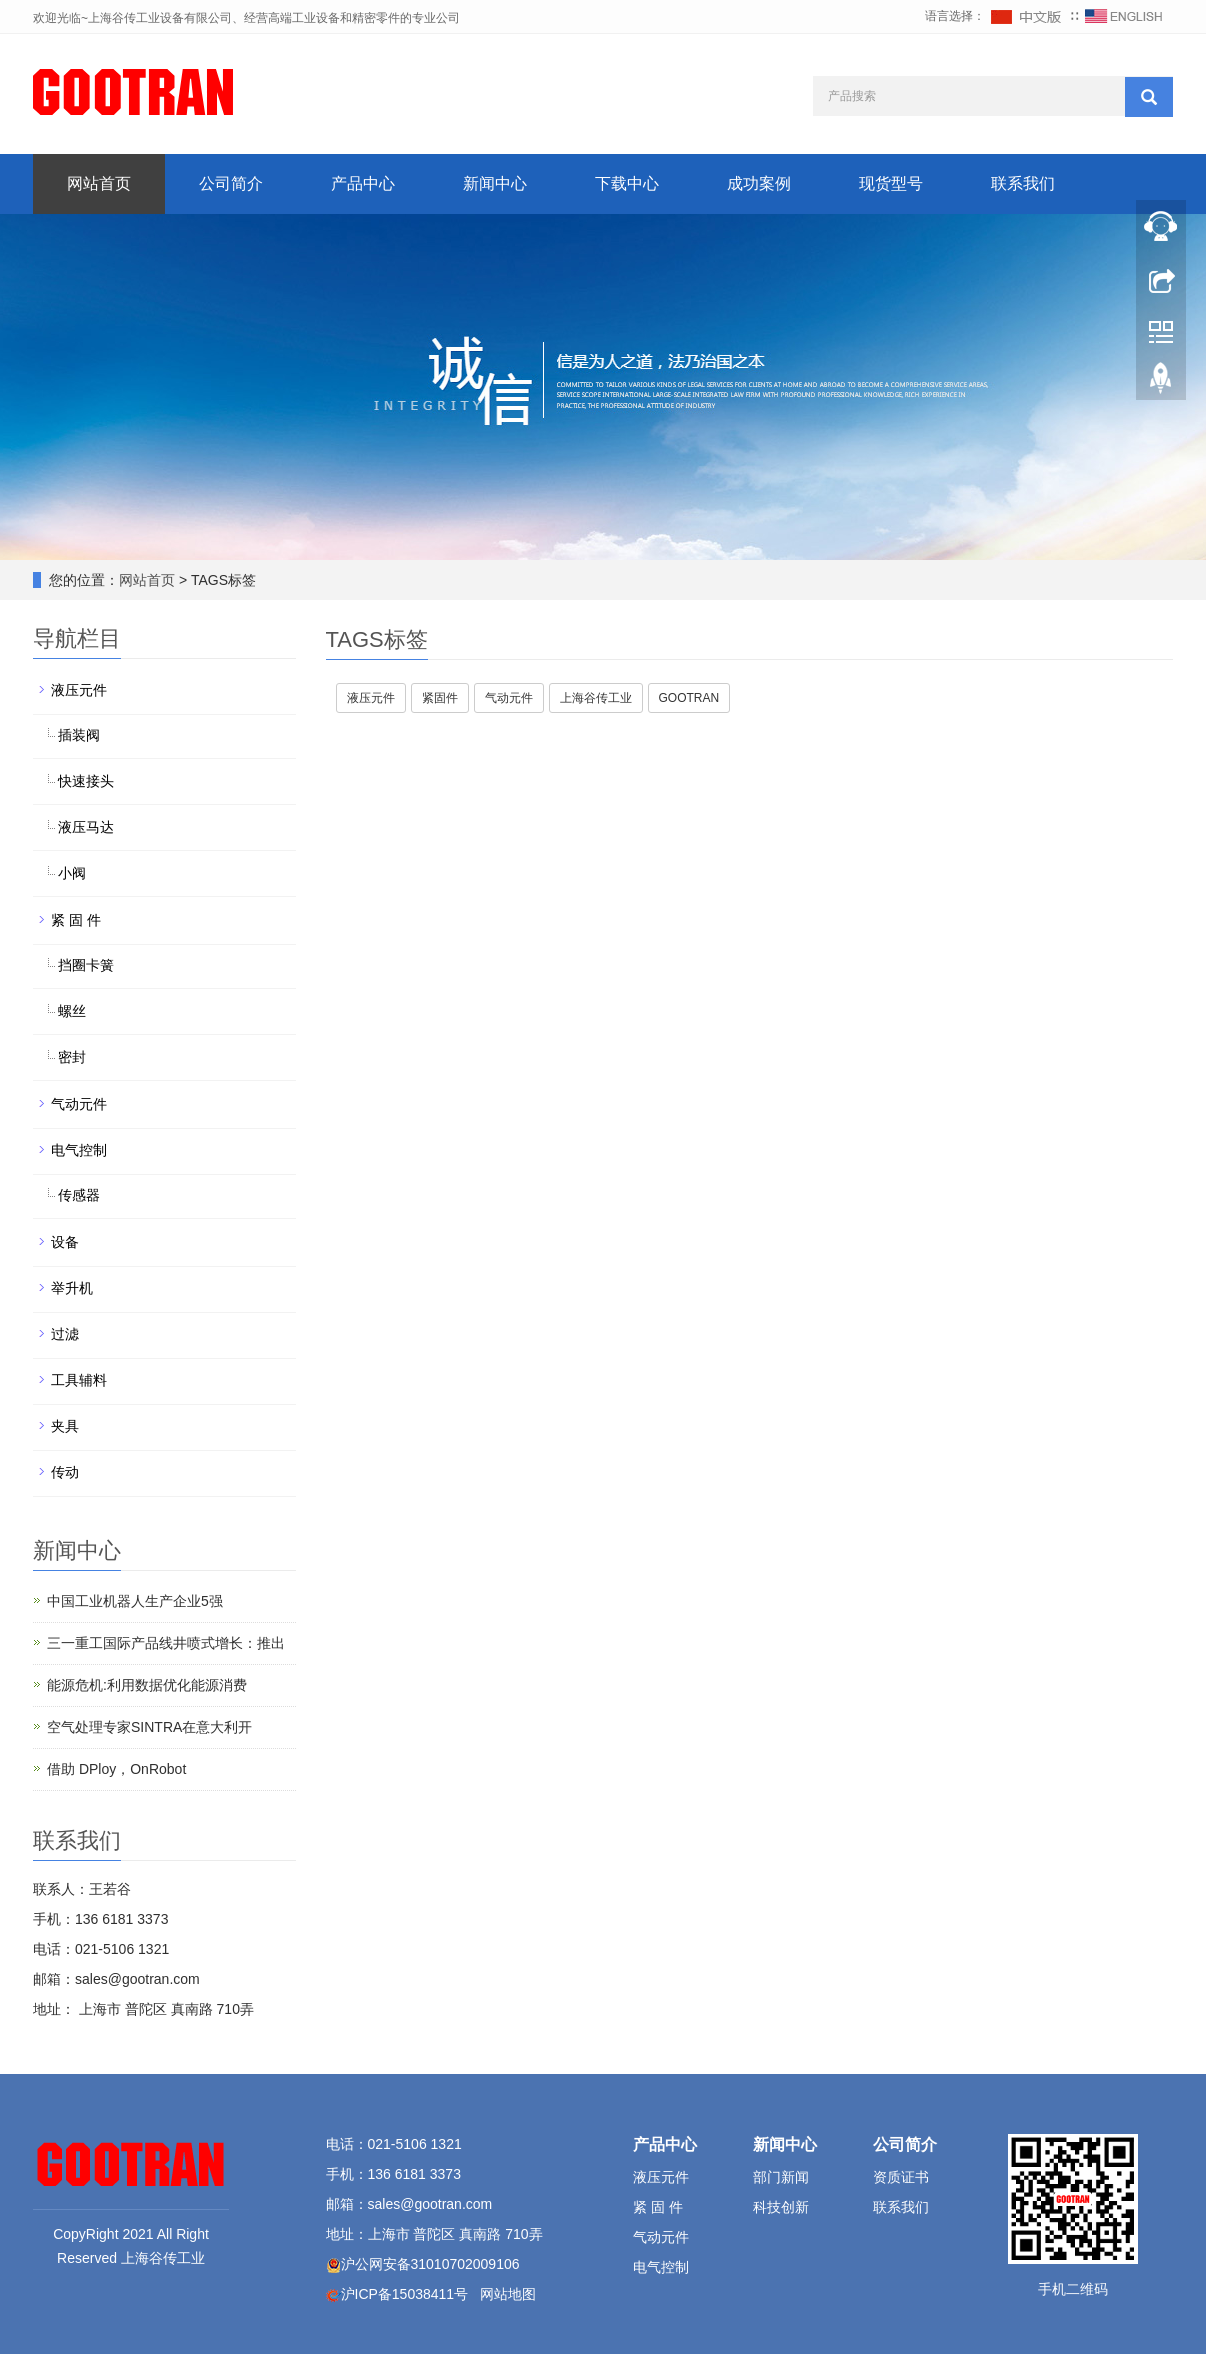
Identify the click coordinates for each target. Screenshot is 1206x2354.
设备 (65, 1242)
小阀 (72, 873)
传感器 (79, 1195)
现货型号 (891, 183)
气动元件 (79, 1104)
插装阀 (79, 735)
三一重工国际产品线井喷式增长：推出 (166, 1643)
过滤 (65, 1334)
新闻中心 (495, 183)
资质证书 (901, 2177)
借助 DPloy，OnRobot (116, 1769)
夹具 (65, 1426)
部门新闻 (781, 2177)
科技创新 (781, 2207)
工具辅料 (79, 1380)
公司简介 (231, 183)
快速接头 (86, 781)
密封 (72, 1057)
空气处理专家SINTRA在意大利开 (149, 1727)
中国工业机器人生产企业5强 (135, 1601)
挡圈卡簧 (86, 965)
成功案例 (759, 183)
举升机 (72, 1288)
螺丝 (72, 1011)
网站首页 (99, 183)
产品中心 (363, 183)
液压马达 (86, 827)
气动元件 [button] (509, 698)
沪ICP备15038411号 (405, 2294)
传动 (65, 1472)
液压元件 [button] (371, 698)
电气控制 (79, 1150)
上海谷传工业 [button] (596, 698)
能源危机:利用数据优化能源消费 (147, 1685)
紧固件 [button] (440, 698)
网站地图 (508, 2294)
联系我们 (1023, 183)
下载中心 (627, 183)
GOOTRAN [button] (689, 698)
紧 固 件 (76, 920)
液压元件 (79, 690)
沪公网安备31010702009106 (430, 2264)
